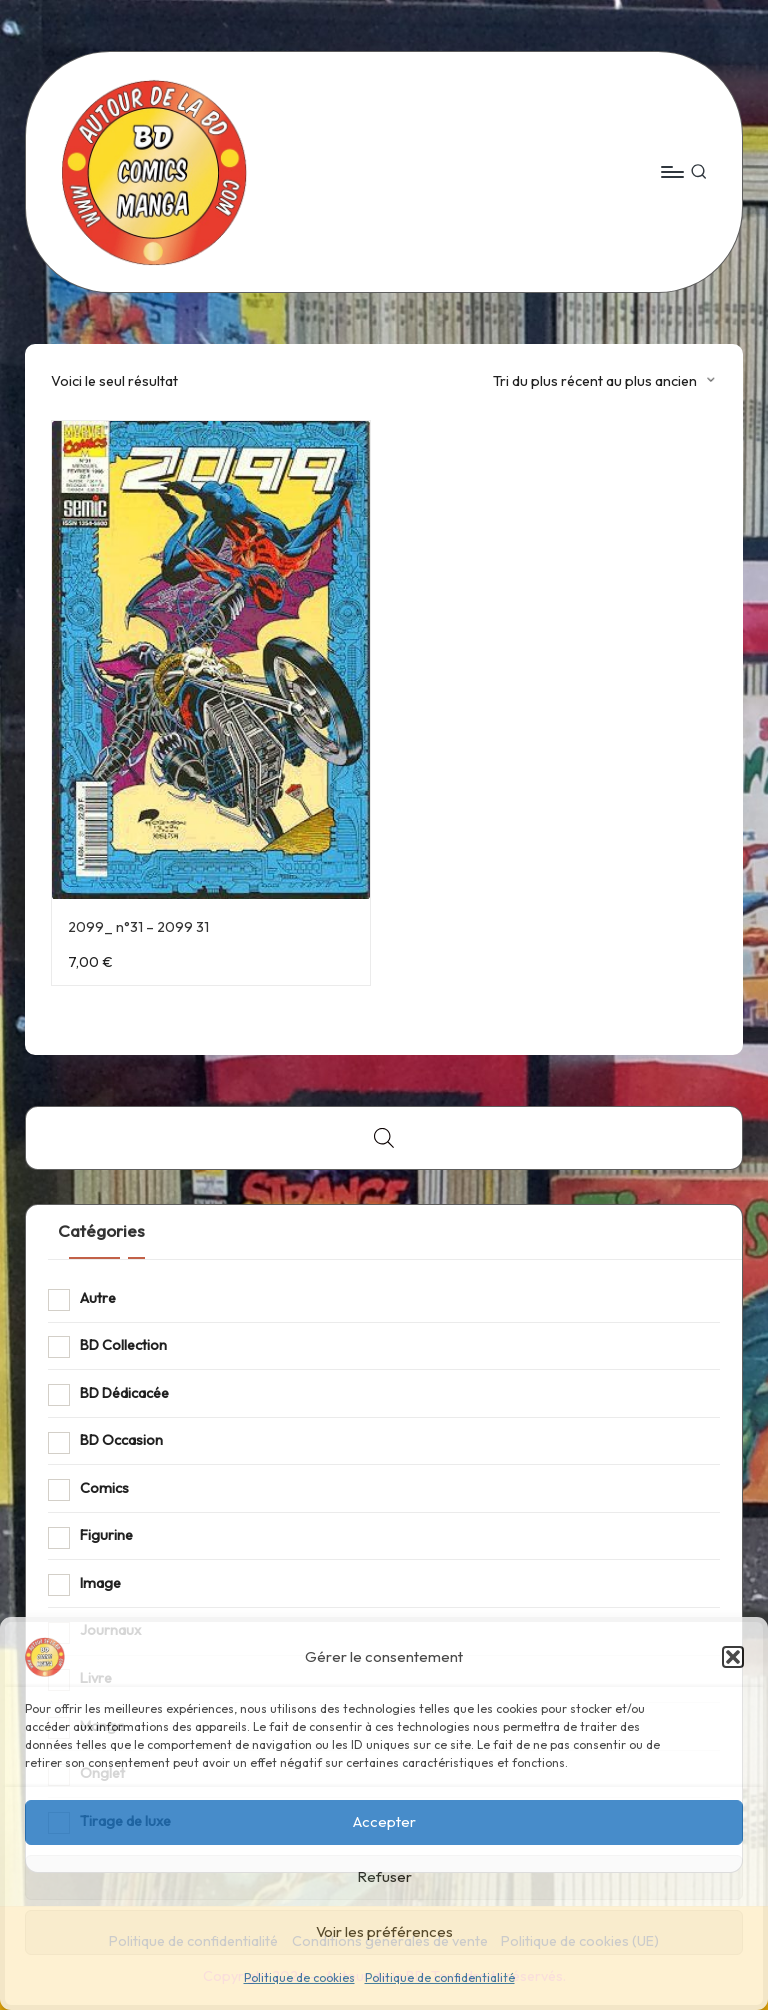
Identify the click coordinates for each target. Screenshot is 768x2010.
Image (100, 1583)
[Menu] (671, 172)
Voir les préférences (384, 1931)
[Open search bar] (384, 1137)
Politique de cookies (299, 1977)
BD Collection (123, 1345)
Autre (98, 1298)
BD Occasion (121, 1440)
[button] (733, 1657)
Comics (104, 1488)
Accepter (384, 1821)
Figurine (106, 1535)
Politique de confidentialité (440, 1977)
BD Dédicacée (124, 1393)
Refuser (384, 1876)
